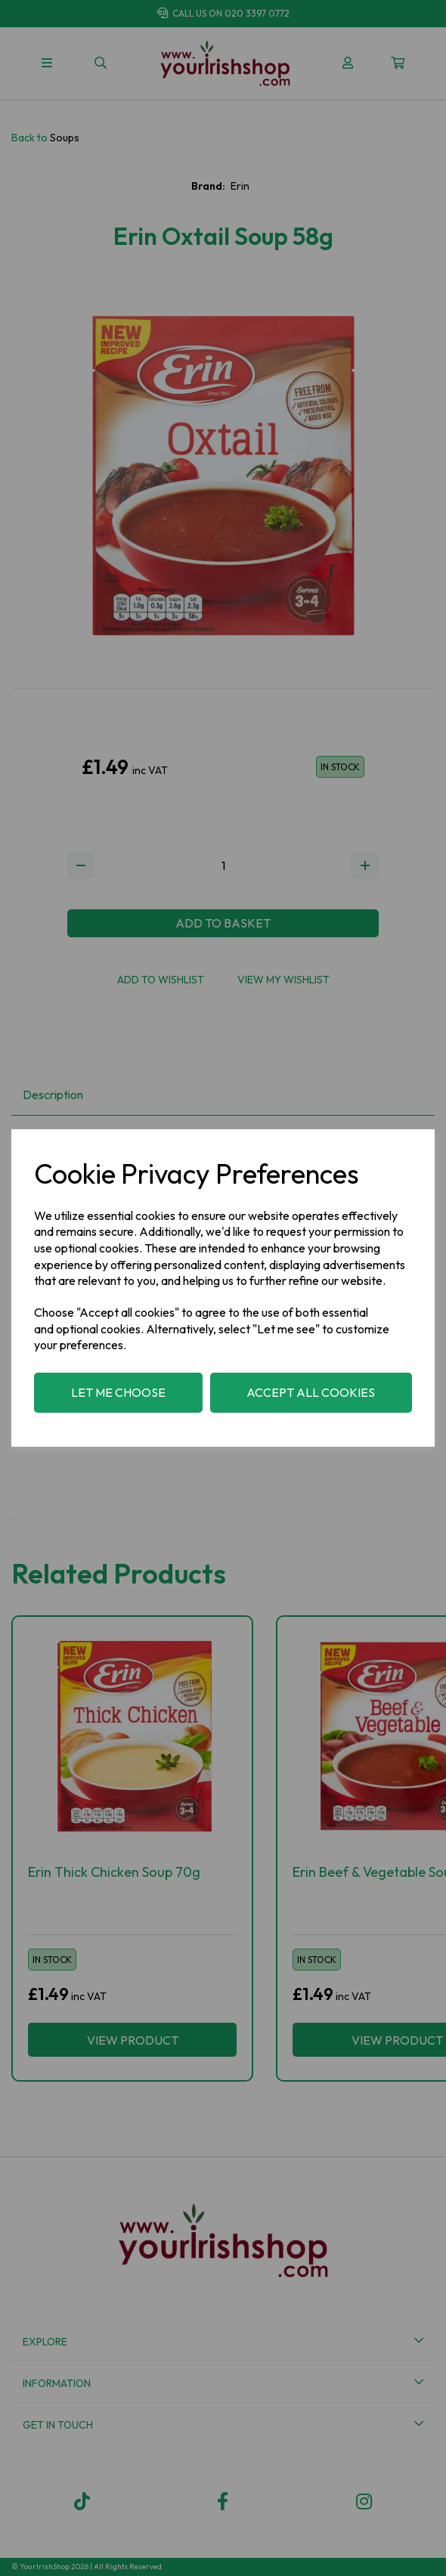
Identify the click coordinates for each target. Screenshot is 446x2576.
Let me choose (118, 1392)
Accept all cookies (310, 1392)
